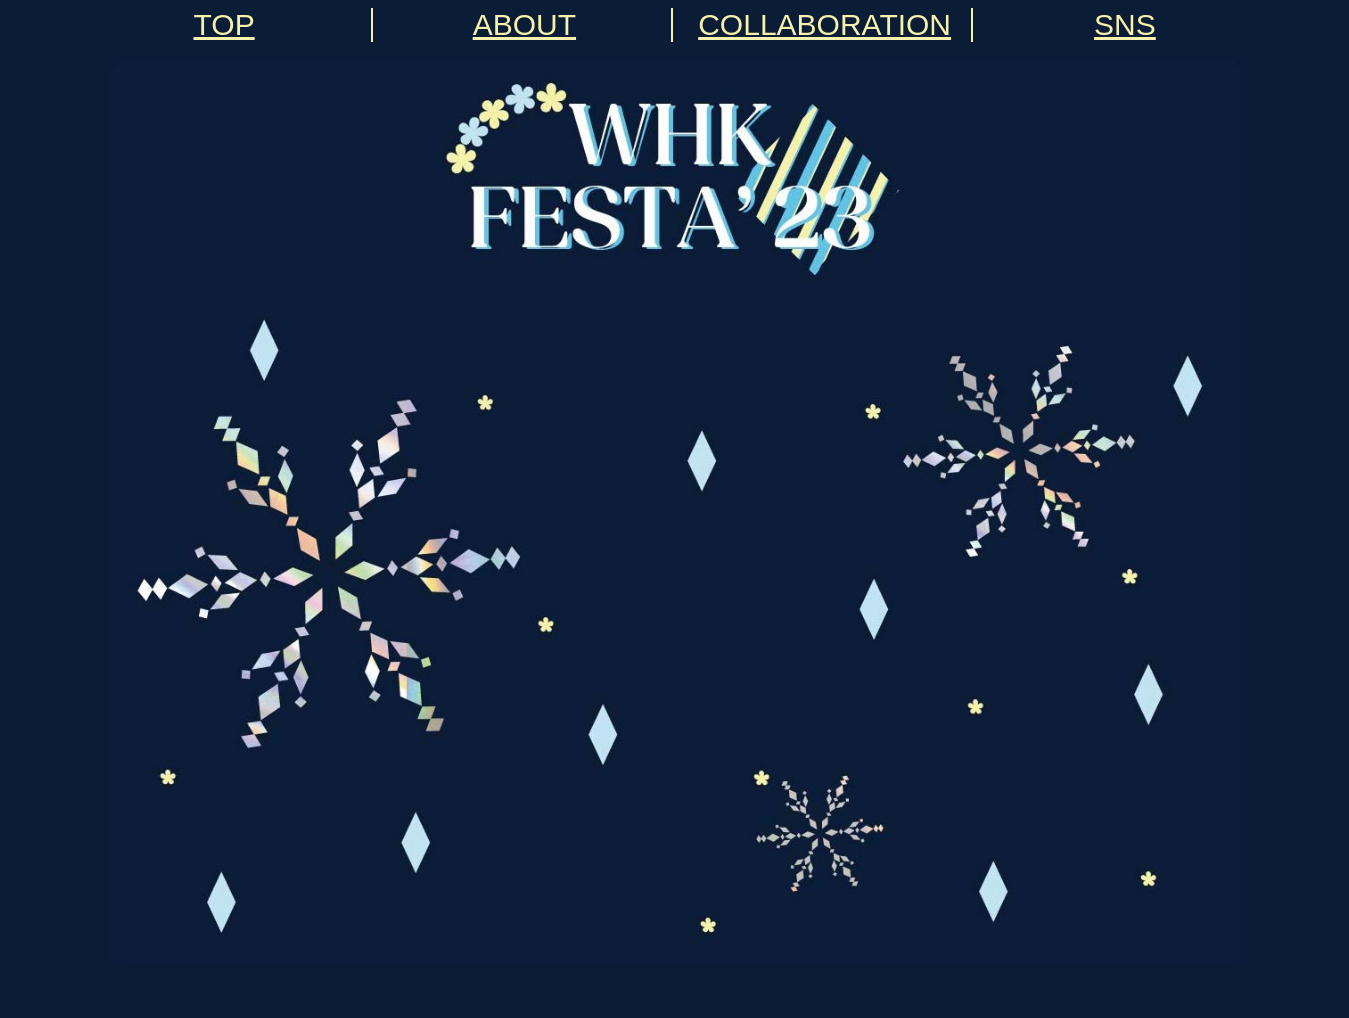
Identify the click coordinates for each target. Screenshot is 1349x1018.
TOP (224, 24)
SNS (1125, 24)
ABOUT (524, 24)
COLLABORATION (824, 24)
